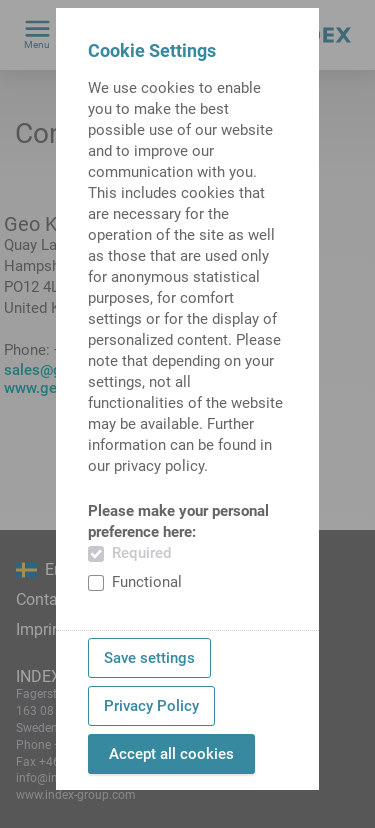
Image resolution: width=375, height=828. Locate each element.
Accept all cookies (171, 754)
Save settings (149, 658)
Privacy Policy (151, 706)
